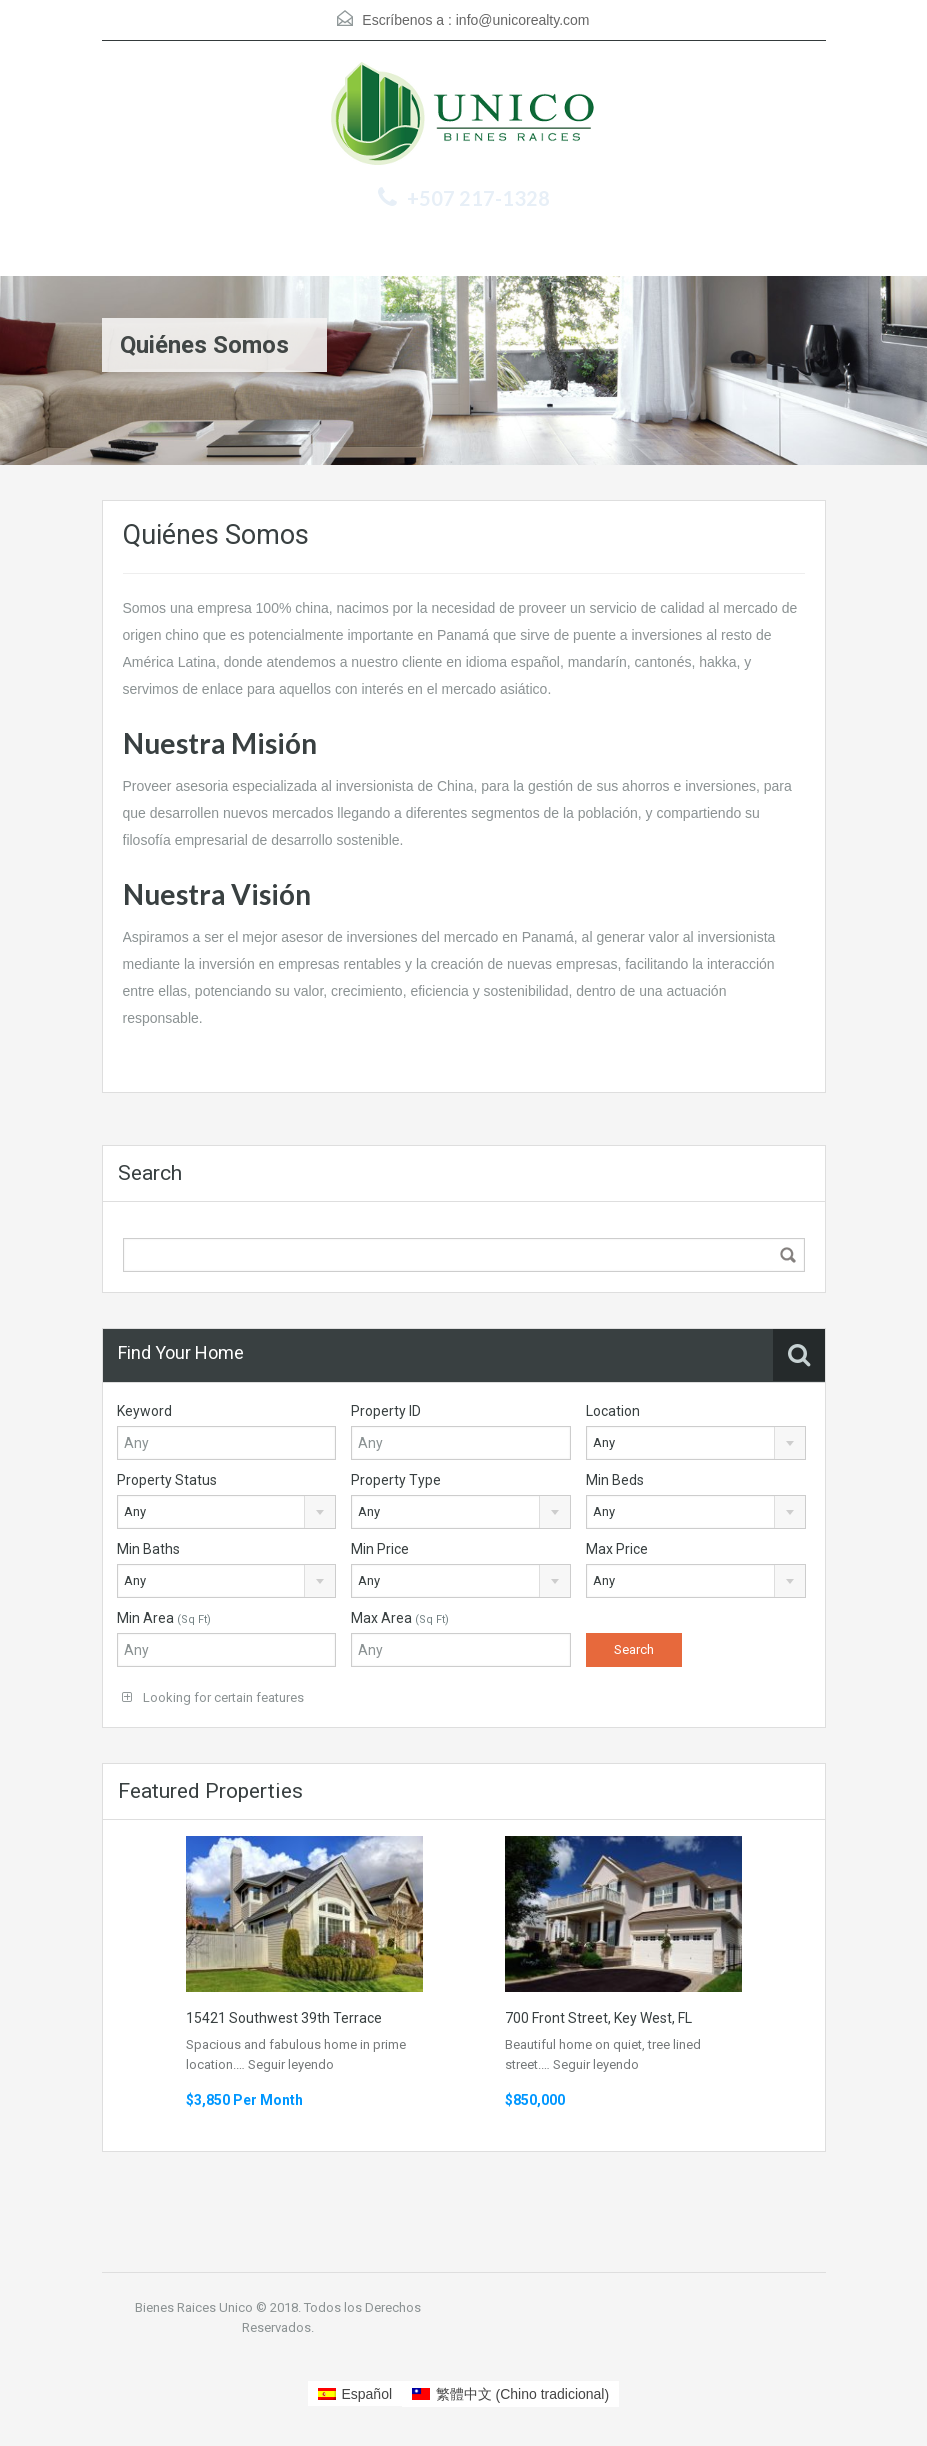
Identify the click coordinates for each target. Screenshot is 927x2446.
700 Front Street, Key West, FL (598, 2018)
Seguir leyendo (291, 2064)
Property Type (396, 1480)
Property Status (167, 1480)
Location (613, 1411)
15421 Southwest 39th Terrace (284, 2018)
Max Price (617, 1549)
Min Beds (615, 1480)
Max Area (400, 1618)
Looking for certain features (213, 1697)
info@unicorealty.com (523, 20)
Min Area (164, 1618)
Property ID (386, 1411)
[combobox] (696, 1443)
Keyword (144, 1411)
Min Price (380, 1549)
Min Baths (148, 1549)
